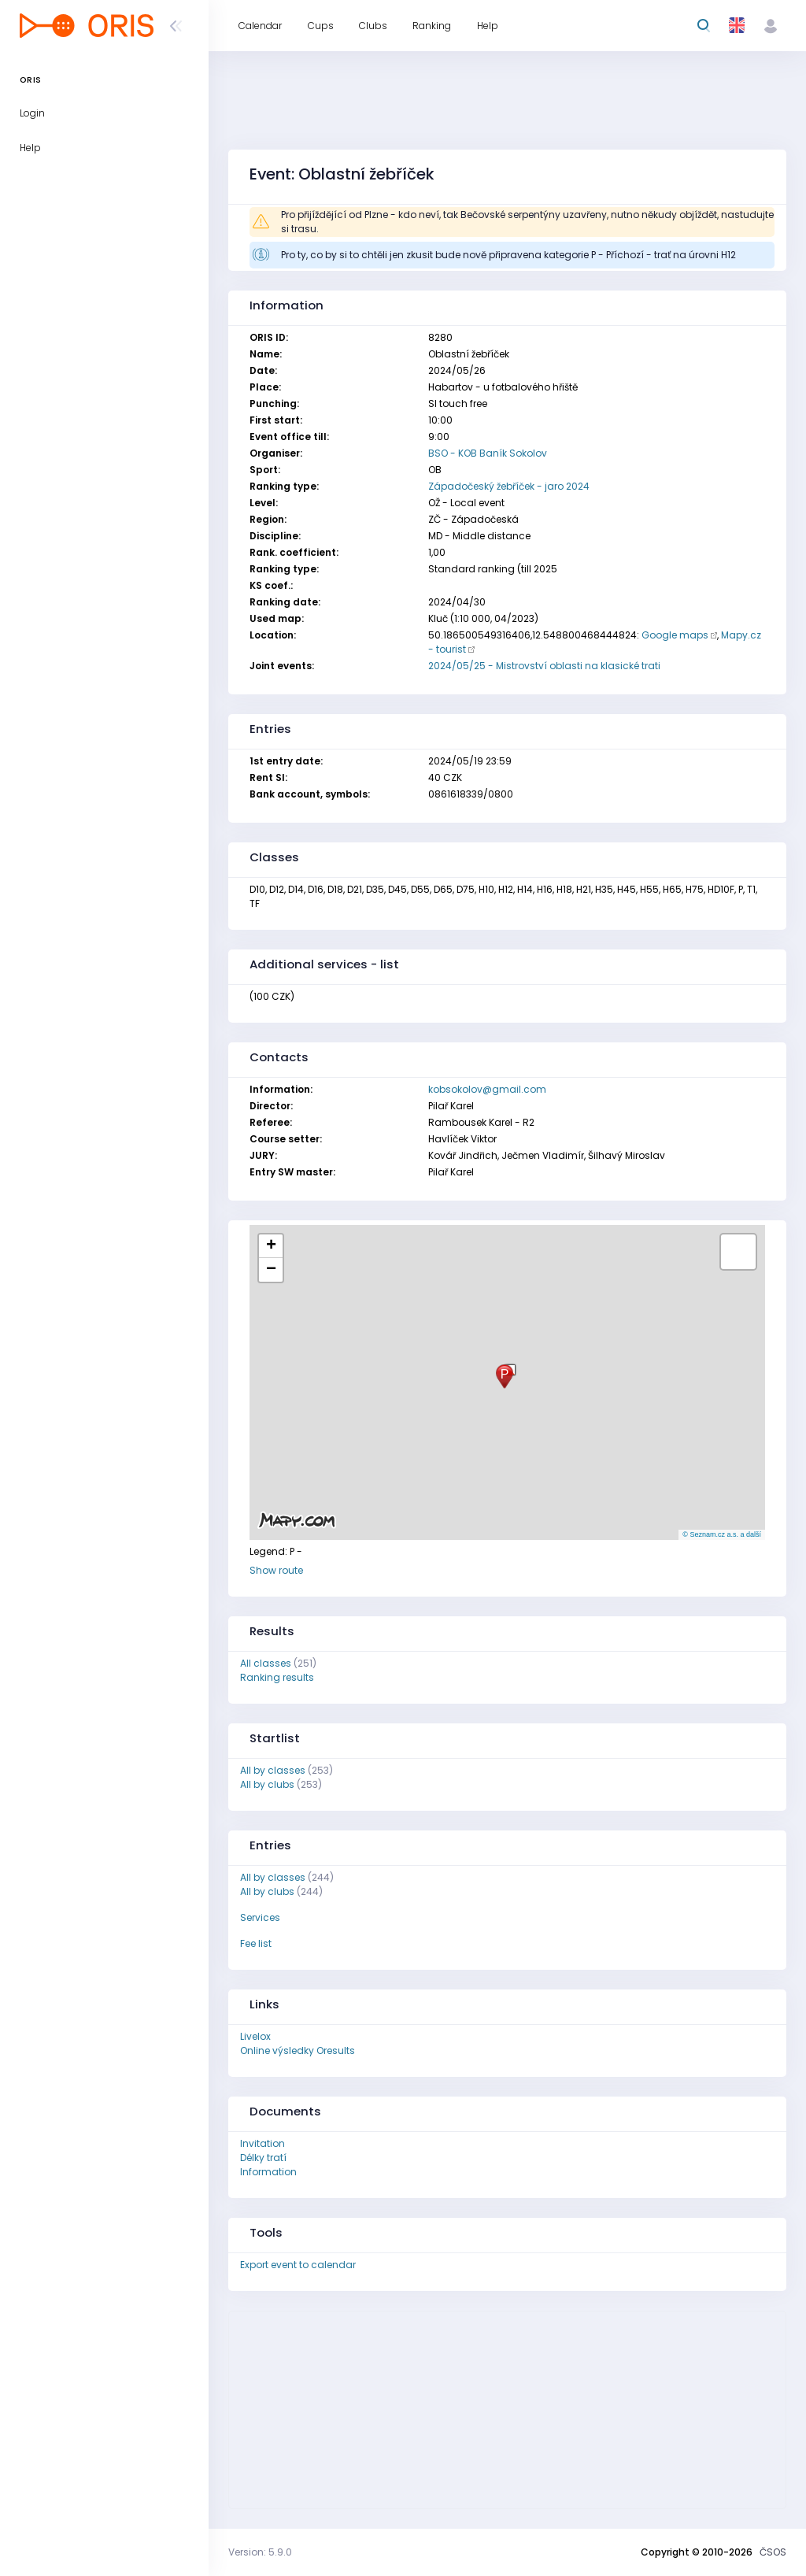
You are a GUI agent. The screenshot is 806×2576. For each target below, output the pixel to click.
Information (268, 2171)
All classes (265, 1663)
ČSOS (773, 2552)
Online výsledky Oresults (297, 2050)
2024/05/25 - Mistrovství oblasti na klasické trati (544, 665)
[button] (504, 1376)
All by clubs (267, 1784)
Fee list (256, 1943)
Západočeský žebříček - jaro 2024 (509, 486)
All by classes (272, 1770)
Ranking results (277, 1677)
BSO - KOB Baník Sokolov (487, 453)
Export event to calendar (298, 2264)
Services (260, 1917)
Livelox (255, 2036)
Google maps (674, 635)
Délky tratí (263, 2157)
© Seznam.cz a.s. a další (721, 1534)
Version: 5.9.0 (260, 2552)
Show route (276, 1570)
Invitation (262, 2143)
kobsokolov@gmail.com (487, 1089)
